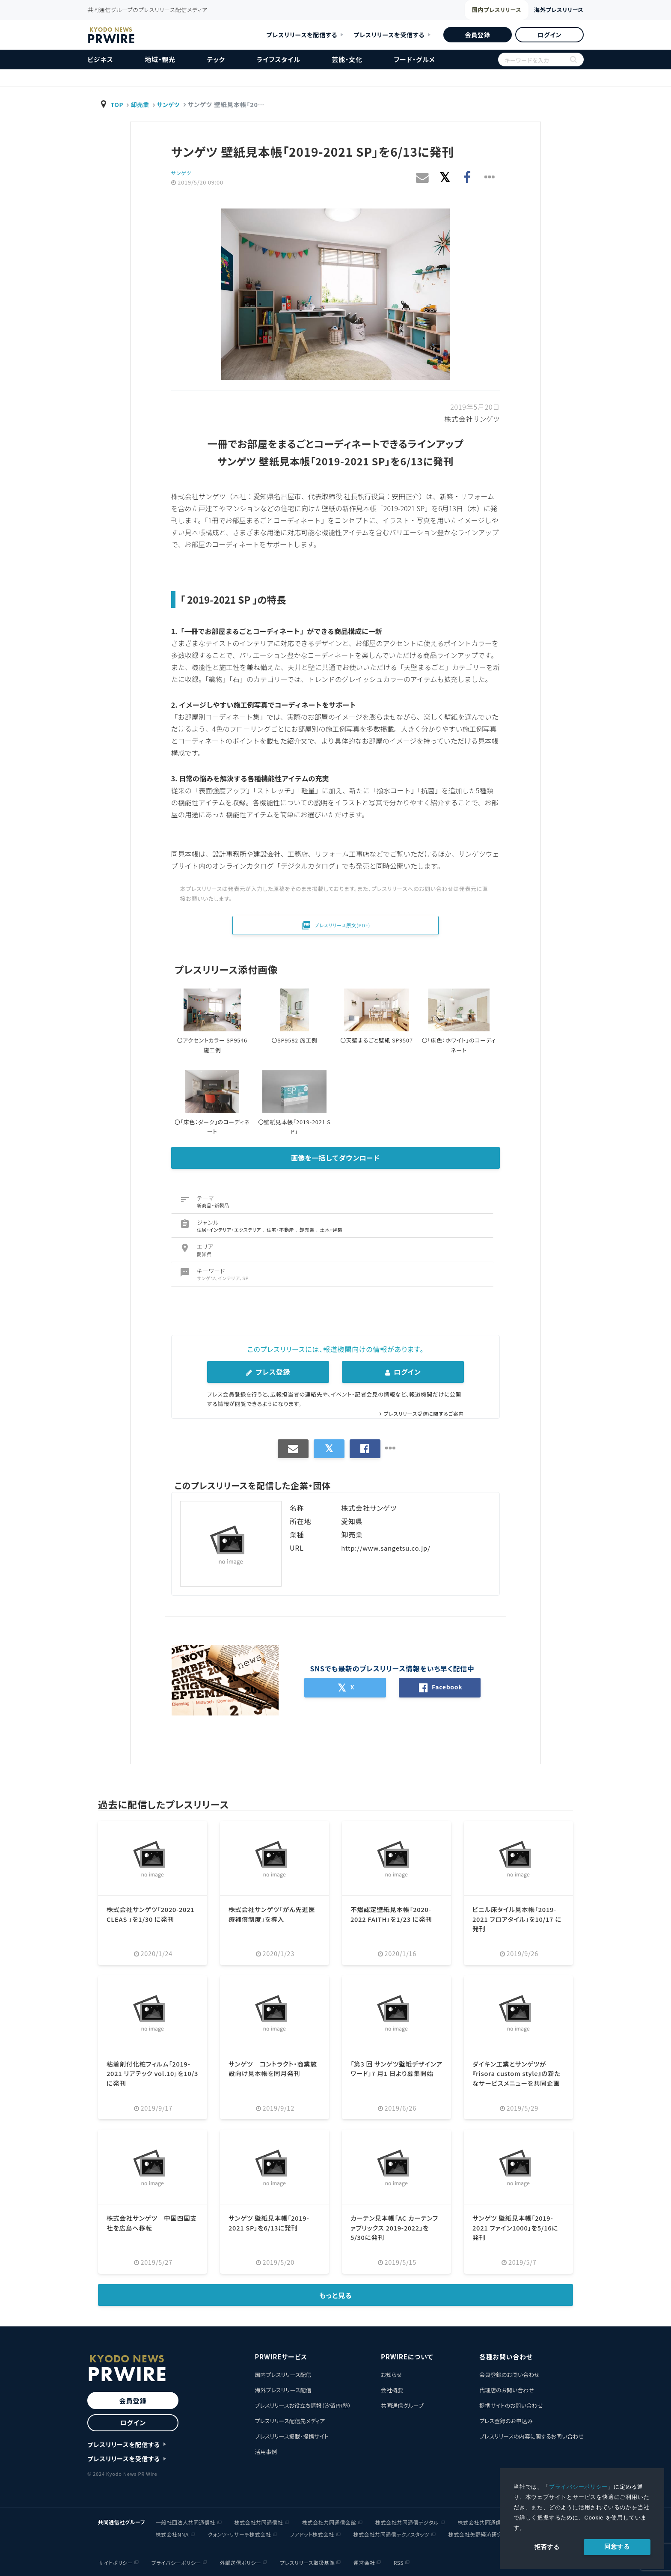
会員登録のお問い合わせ (509, 2375)
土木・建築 (332, 1229)
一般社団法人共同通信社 (185, 2521)
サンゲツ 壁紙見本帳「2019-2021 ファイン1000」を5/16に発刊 (516, 2227)
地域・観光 (160, 59)
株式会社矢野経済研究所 (478, 2533)
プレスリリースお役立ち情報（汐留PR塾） (303, 2405)
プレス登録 (268, 1372)
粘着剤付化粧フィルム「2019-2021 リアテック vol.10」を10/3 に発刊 (152, 2073)
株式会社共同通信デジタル (407, 2521)
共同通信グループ (402, 2405)
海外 (547, 10)
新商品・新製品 (213, 1205)
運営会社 (365, 2561)
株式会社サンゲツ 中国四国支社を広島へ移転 (152, 2222)
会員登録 (477, 34)
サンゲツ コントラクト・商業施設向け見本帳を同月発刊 (273, 2068)
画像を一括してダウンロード (335, 1157)
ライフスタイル (278, 59)
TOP (118, 104)
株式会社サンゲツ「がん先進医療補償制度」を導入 (272, 1914)
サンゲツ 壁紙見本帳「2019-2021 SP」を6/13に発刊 (273, 2222)
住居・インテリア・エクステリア (230, 1229)
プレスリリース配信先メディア (290, 2421)
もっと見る (335, 2295)
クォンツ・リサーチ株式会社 (239, 2533)
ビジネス (100, 59)
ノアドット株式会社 (312, 2533)
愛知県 (204, 1254)
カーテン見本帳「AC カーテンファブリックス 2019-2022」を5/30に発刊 (396, 2227)
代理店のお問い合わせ (506, 2390)
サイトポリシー (114, 2561)
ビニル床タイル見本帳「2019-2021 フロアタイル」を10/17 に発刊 (518, 1918)
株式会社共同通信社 (259, 2521)
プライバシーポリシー (578, 2487)
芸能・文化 (347, 59)
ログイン (549, 34)
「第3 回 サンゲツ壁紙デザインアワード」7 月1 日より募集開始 (395, 2073)
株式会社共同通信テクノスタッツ (391, 2533)
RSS (400, 2561)
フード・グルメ (414, 59)
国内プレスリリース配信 (283, 2375)
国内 (467, 10)
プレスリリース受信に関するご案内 (420, 1413)
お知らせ (391, 2375)
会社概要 (392, 2390)
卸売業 (141, 104)
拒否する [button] (547, 2546)
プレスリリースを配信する (302, 34)
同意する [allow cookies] (616, 2546)
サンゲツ (171, 104)
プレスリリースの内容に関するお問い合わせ (531, 2436)
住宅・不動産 (281, 1229)
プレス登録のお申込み (506, 2421)
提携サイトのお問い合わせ (511, 2405)
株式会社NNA (172, 2533)
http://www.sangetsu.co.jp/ (389, 1548)
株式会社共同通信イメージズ (492, 2521)
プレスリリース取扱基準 (308, 2561)
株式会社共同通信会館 (329, 2521)
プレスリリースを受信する (389, 34)
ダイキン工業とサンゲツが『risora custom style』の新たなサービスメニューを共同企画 (517, 2077)
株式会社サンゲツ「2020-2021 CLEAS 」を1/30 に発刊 (149, 1918)
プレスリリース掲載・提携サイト (291, 2436)
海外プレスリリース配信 (283, 2390)
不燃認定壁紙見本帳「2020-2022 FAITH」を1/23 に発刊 (394, 1914)
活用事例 (266, 2452)
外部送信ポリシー (240, 2561)
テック (216, 59)
